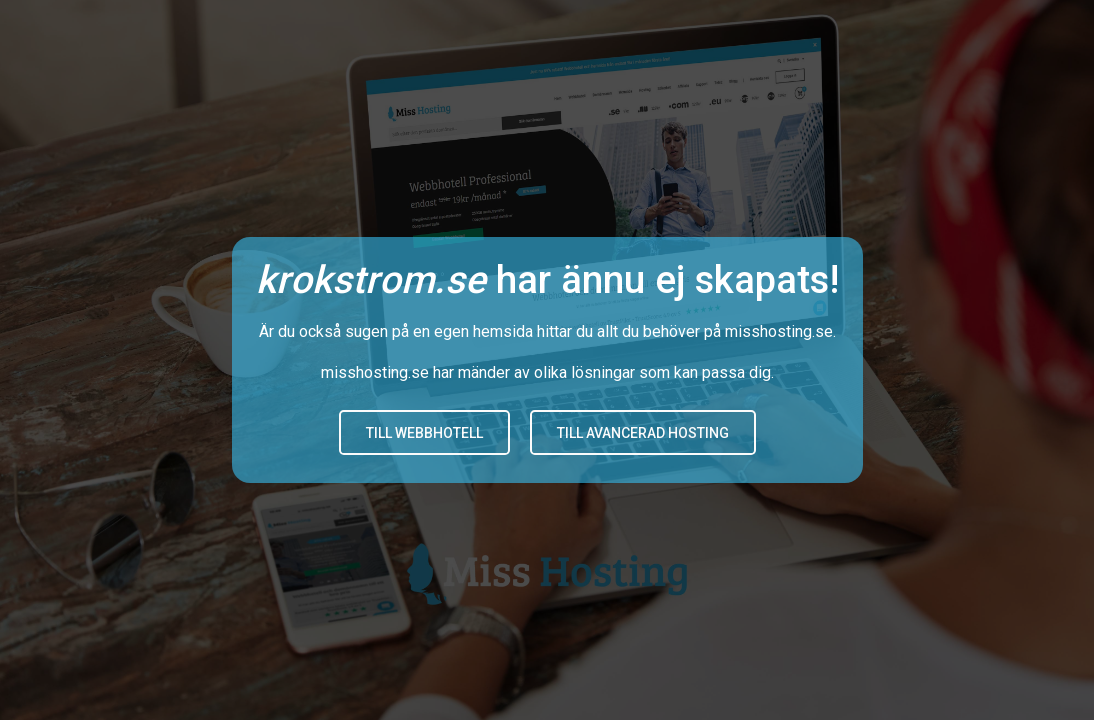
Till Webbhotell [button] (424, 433)
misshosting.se (779, 331)
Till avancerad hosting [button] (643, 433)
